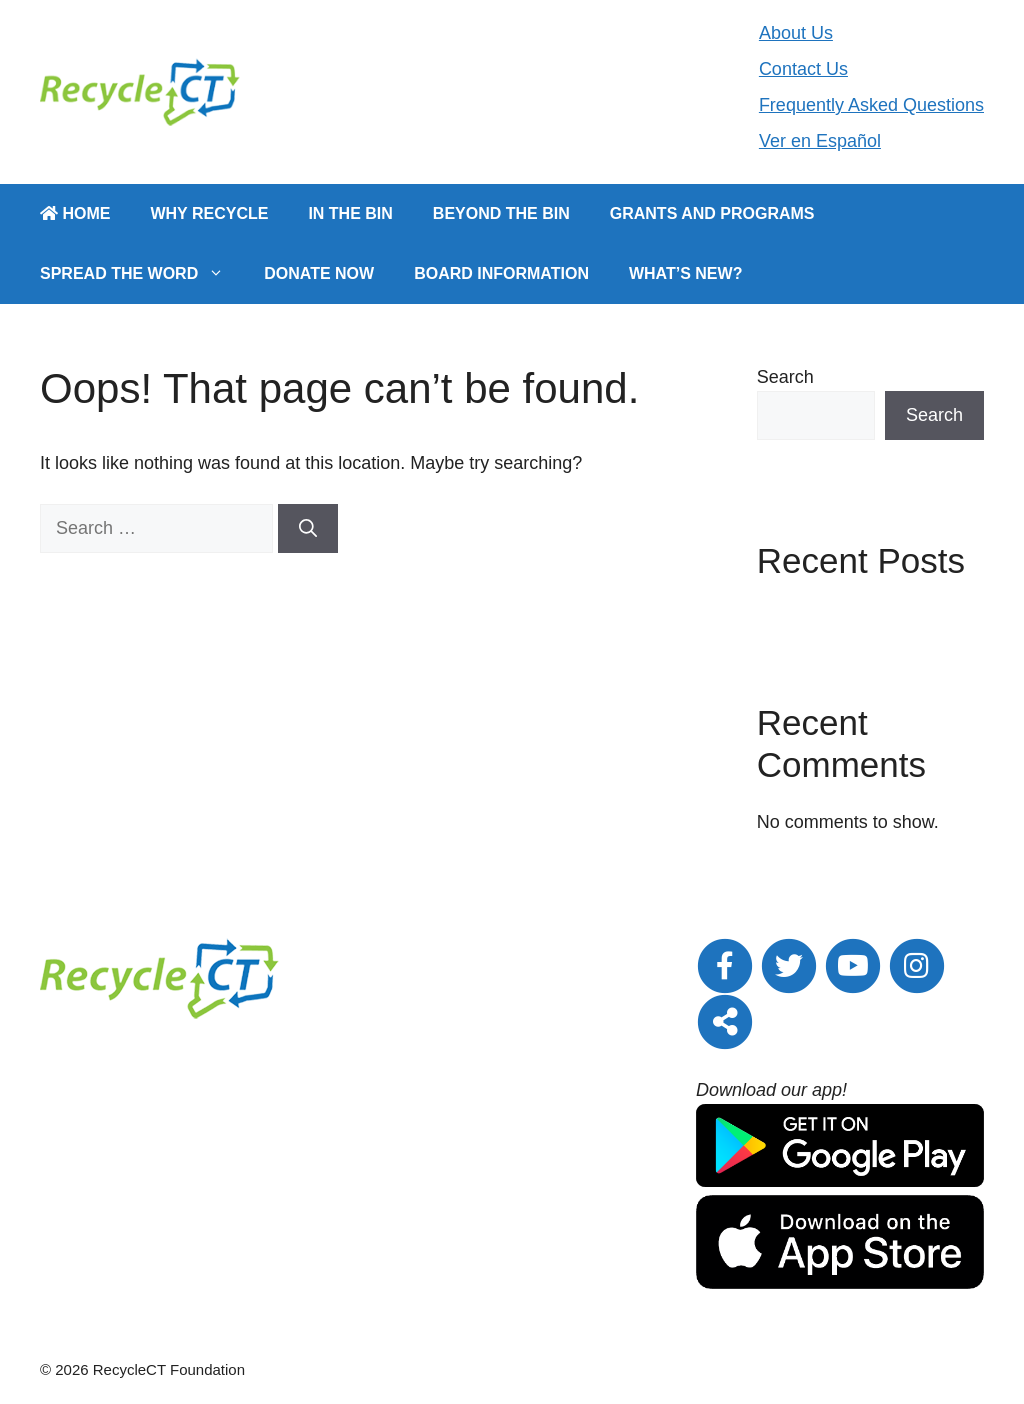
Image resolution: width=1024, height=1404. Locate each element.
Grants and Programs (712, 213)
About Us (796, 33)
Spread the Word (142, 274)
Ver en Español (820, 141)
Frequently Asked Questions (871, 105)
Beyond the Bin (501, 213)
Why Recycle (209, 213)
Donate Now (319, 273)
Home (75, 213)
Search (785, 377)
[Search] (308, 528)
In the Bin (350, 213)
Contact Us (803, 69)
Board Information (501, 273)
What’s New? (685, 273)
